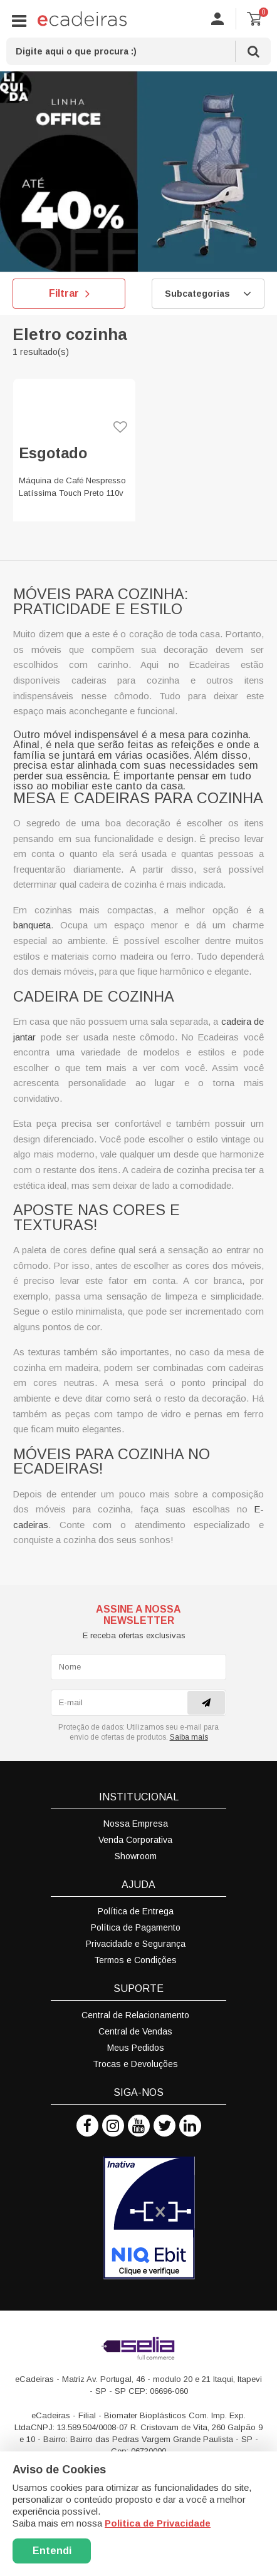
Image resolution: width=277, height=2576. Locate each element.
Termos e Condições (135, 1960)
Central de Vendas (135, 2031)
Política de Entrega (136, 1911)
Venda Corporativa (135, 1840)
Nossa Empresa (135, 1824)
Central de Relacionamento (135, 2015)
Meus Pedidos (135, 2048)
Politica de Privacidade (158, 2523)
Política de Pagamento (135, 1927)
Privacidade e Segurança (136, 1944)
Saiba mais (189, 1737)
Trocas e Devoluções (135, 2064)
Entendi (52, 2550)
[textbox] (138, 51)
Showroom (136, 1856)
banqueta (32, 925)
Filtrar (69, 293)
